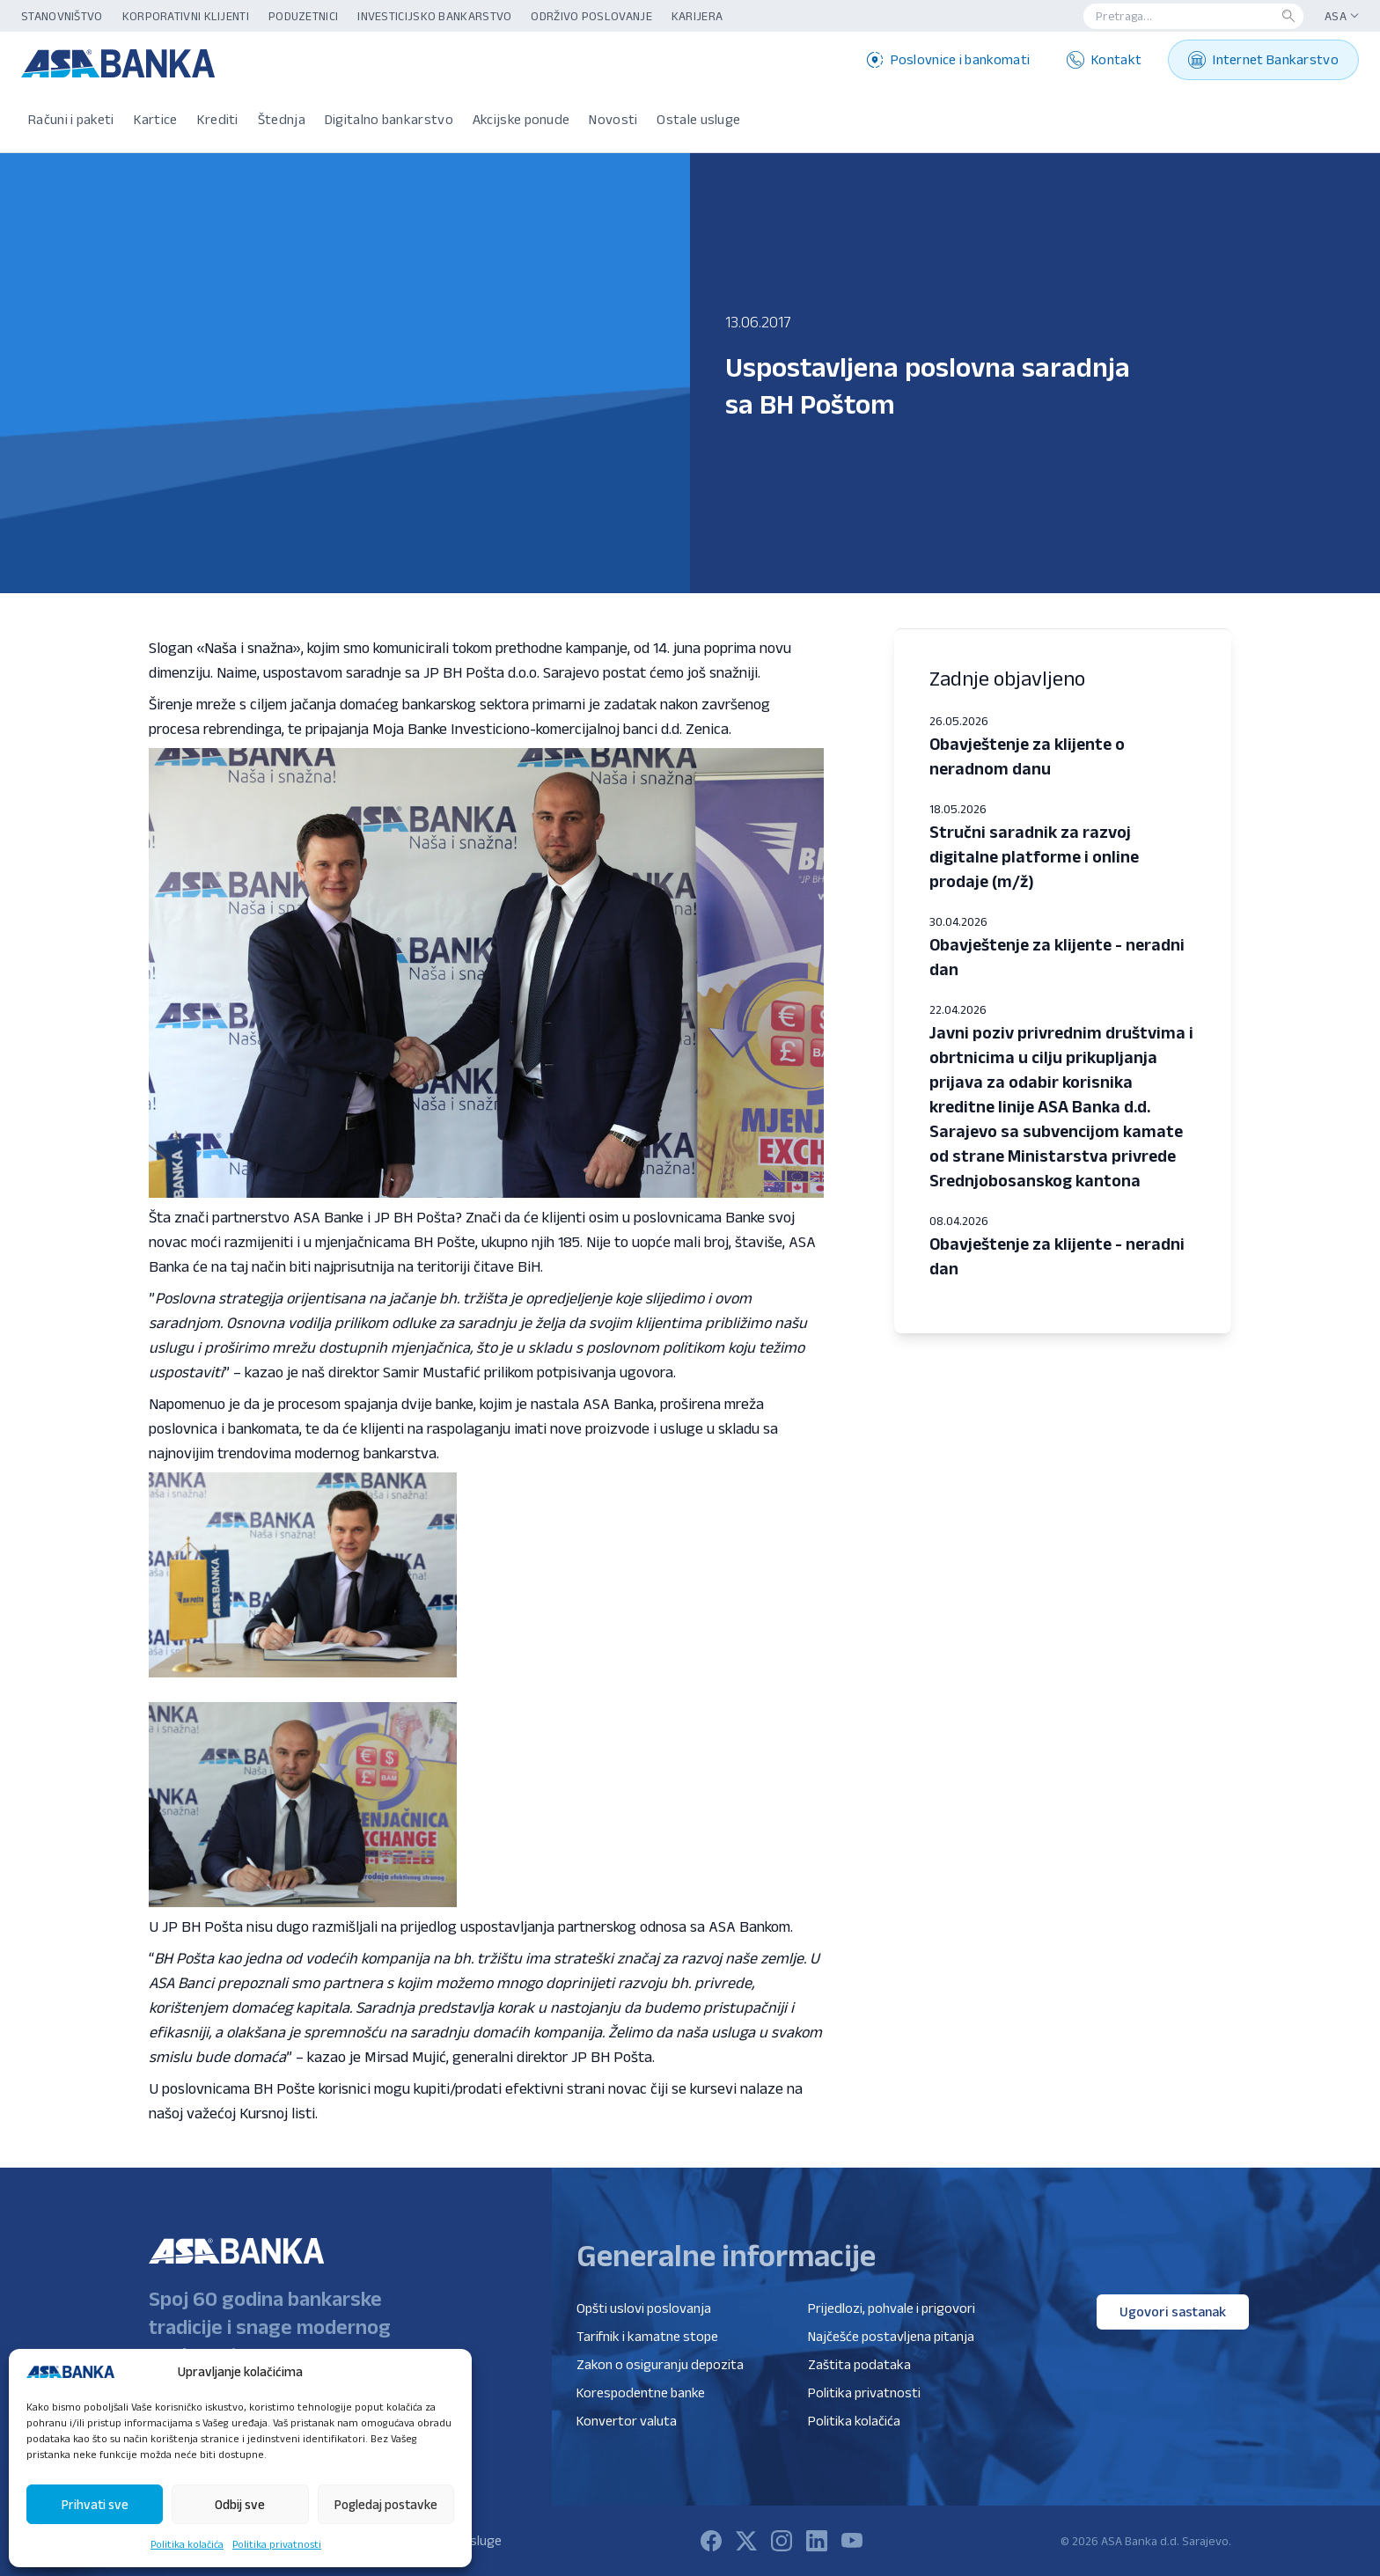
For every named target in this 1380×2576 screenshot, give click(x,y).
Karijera (697, 16)
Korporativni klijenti (185, 16)
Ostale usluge (698, 119)
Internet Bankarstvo (1263, 60)
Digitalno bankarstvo (389, 119)
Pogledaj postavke (385, 2504)
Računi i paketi (71, 119)
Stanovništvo (62, 16)
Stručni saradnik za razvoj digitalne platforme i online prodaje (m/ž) (1034, 856)
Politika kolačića (187, 2544)
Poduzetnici (303, 16)
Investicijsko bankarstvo (434, 16)
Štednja (281, 119)
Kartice (156, 119)
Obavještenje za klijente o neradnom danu (1027, 756)
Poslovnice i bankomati (949, 60)
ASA (1342, 16)
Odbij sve (240, 2504)
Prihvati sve (95, 2504)
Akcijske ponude (521, 119)
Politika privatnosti (276, 2544)
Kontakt (1104, 60)
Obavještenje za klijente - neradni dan (1057, 957)
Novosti (613, 119)
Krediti (218, 119)
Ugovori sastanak (1172, 2311)
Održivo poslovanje (591, 16)
